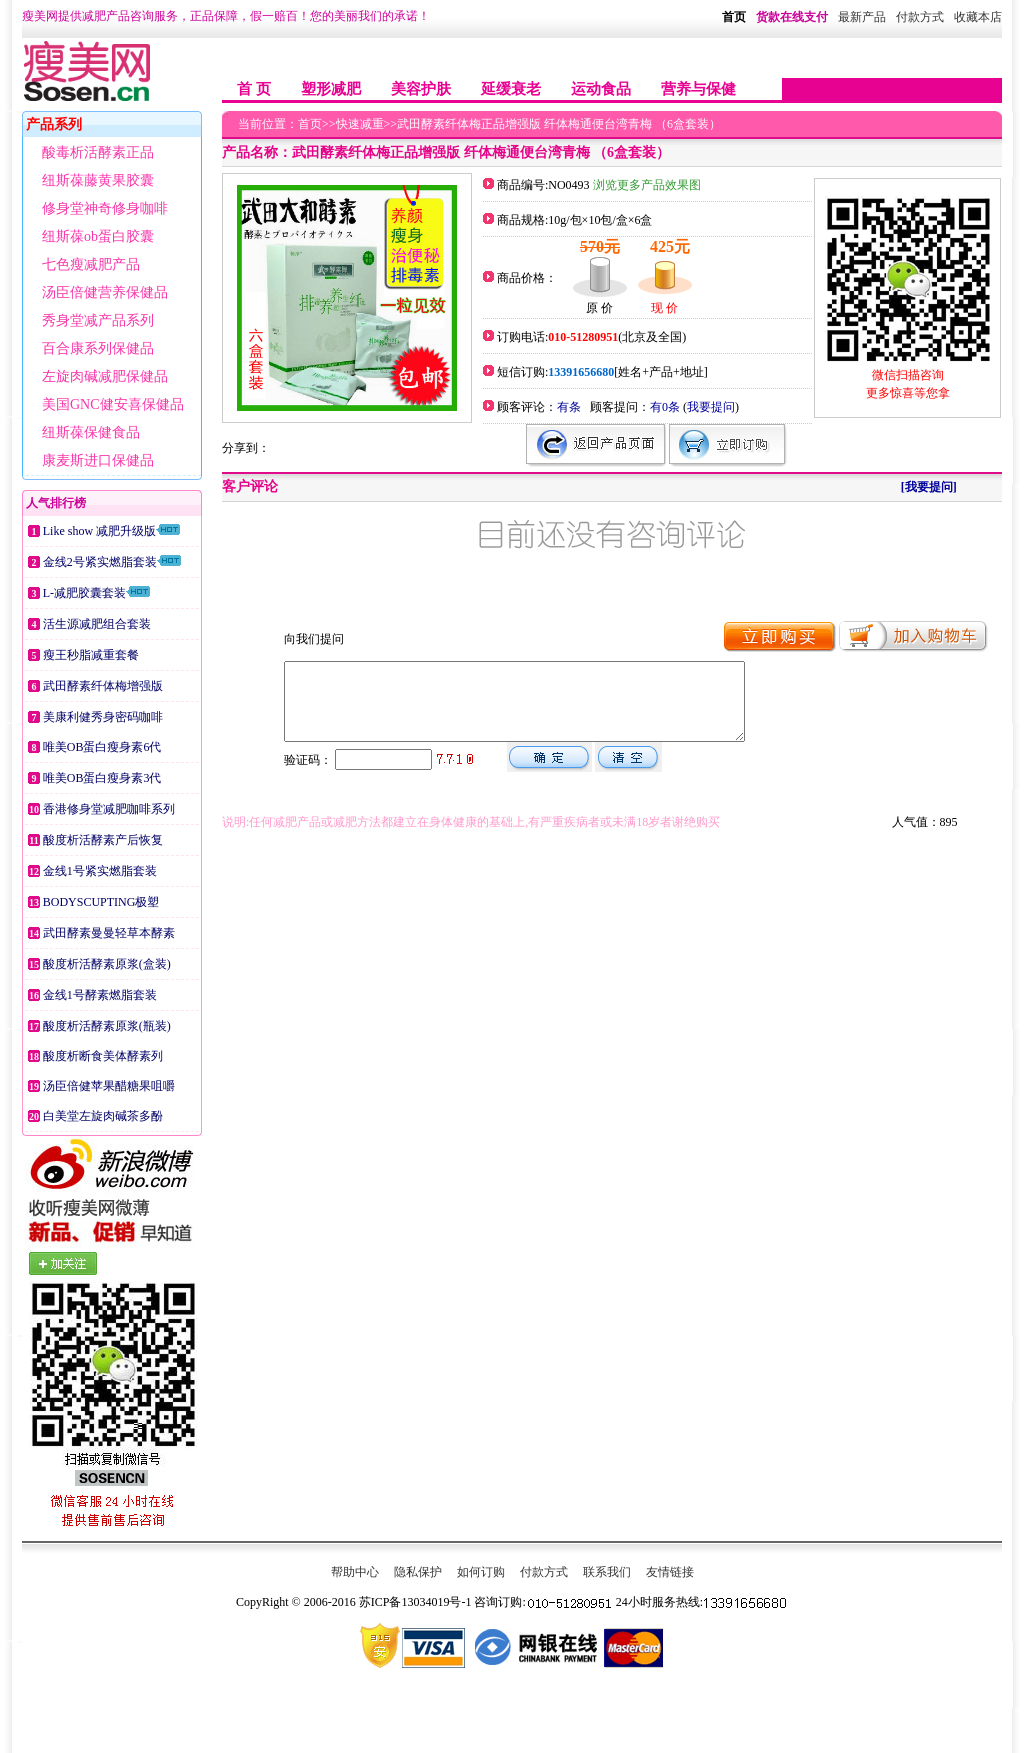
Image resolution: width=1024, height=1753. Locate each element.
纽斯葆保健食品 (91, 432)
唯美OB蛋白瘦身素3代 (102, 778)
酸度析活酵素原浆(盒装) (107, 964)
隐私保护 (418, 1572)
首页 (734, 17)
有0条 (665, 407)
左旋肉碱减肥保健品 (105, 376)
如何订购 (481, 1572)
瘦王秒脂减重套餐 (91, 655)
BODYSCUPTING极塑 (101, 902)
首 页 (254, 89)
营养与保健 (698, 89)
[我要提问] (929, 487)
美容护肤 (421, 89)
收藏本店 (978, 17)
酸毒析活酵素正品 (98, 152)
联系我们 (607, 1572)
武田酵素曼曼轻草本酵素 (109, 933)
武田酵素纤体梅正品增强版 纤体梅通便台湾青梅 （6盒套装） (559, 124)
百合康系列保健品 (98, 348)
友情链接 (670, 1572)
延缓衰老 (511, 89)
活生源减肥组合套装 (97, 624)
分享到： (246, 448)
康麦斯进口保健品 (98, 460)
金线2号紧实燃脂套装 (100, 562)
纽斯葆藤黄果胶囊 (98, 180)
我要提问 (711, 407)
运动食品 (601, 89)
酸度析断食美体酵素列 (103, 1056)
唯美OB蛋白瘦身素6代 (102, 747)
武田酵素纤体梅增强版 (103, 686)
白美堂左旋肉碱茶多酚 (103, 1116)
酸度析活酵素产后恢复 (103, 840)
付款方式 (544, 1572)
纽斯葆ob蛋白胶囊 (98, 236)
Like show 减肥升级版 (99, 531)
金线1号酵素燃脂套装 (100, 995)
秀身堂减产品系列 (98, 320)
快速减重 (360, 124)
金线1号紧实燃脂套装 (100, 871)
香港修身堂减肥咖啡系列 (109, 809)
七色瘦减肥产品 (91, 264)
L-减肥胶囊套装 (84, 593)
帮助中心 (355, 1572)
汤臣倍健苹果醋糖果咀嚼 (109, 1086)
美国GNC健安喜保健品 (113, 404)
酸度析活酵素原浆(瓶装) (107, 1026)
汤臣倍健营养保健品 (105, 292)
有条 (569, 407)
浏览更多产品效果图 (645, 185)
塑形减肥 (331, 89)
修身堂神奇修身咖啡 (105, 208)
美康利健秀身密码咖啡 (103, 717)
